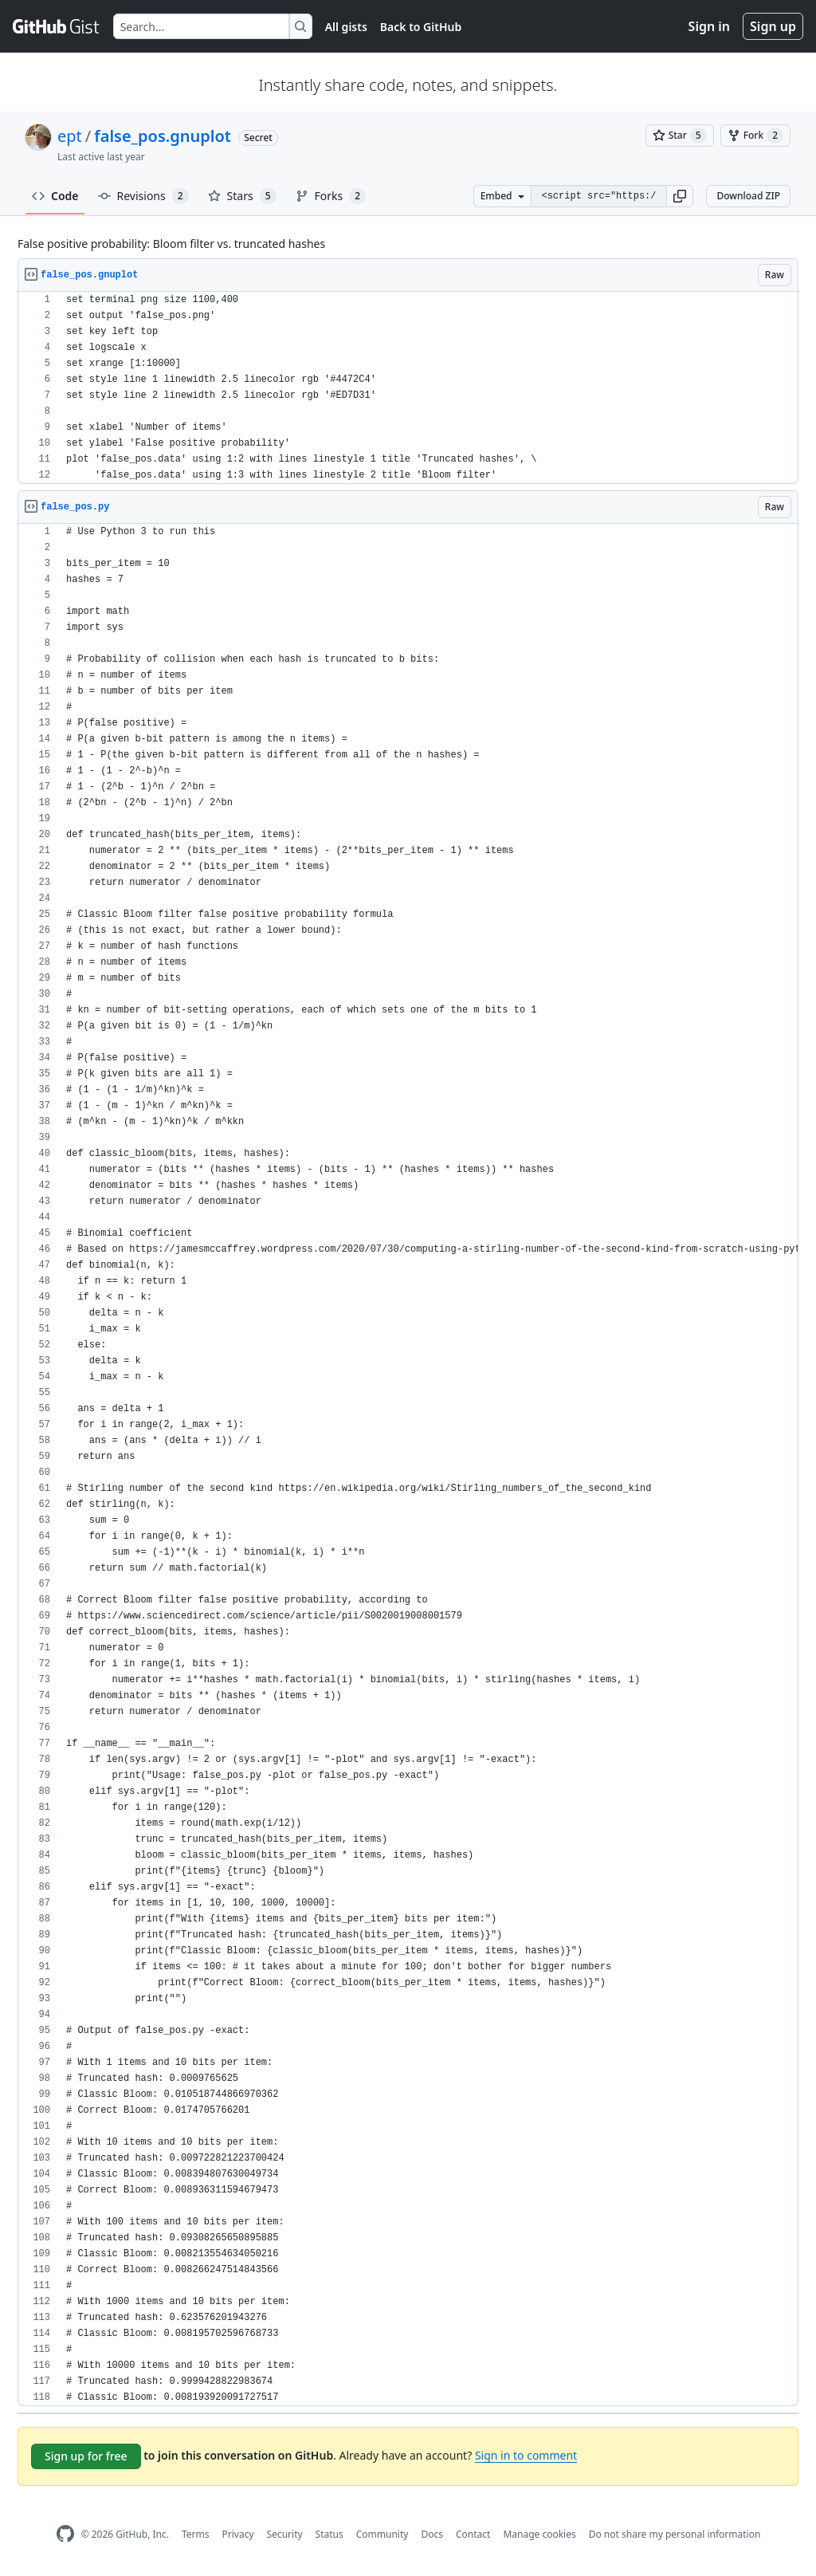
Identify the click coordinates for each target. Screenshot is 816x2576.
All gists (346, 26)
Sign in (709, 26)
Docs (432, 2534)
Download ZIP (748, 196)
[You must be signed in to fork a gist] (755, 135)
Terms (196, 2534)
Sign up (773, 26)
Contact (473, 2534)
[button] (679, 196)
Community (382, 2534)
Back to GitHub (420, 26)
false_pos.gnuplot (162, 136)
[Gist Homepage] (56, 26)
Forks (331, 196)
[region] (408, 388)
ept (69, 136)
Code (55, 195)
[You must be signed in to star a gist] (679, 135)
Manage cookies (539, 2534)
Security (285, 2534)
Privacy (238, 2534)
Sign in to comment (526, 2455)
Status (329, 2534)
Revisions (143, 196)
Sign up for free (86, 2456)
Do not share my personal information (675, 2534)
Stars (242, 196)
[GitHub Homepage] (65, 2534)
